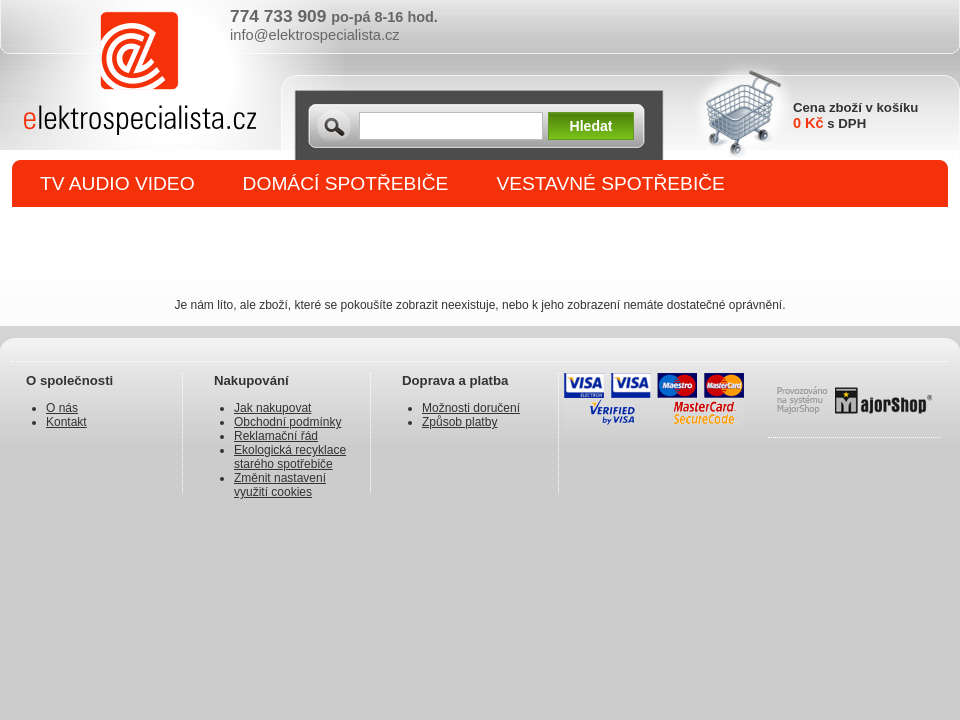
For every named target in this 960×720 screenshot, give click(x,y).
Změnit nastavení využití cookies (280, 485)
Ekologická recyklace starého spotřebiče (290, 457)
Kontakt (66, 422)
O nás (62, 408)
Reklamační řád (276, 436)
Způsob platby (459, 422)
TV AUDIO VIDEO (117, 183)
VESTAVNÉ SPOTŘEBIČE (610, 183)
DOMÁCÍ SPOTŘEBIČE (346, 183)
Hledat (591, 126)
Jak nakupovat (272, 408)
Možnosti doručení (471, 408)
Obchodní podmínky (287, 422)
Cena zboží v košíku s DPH (855, 115)
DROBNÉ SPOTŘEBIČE (145, 231)
